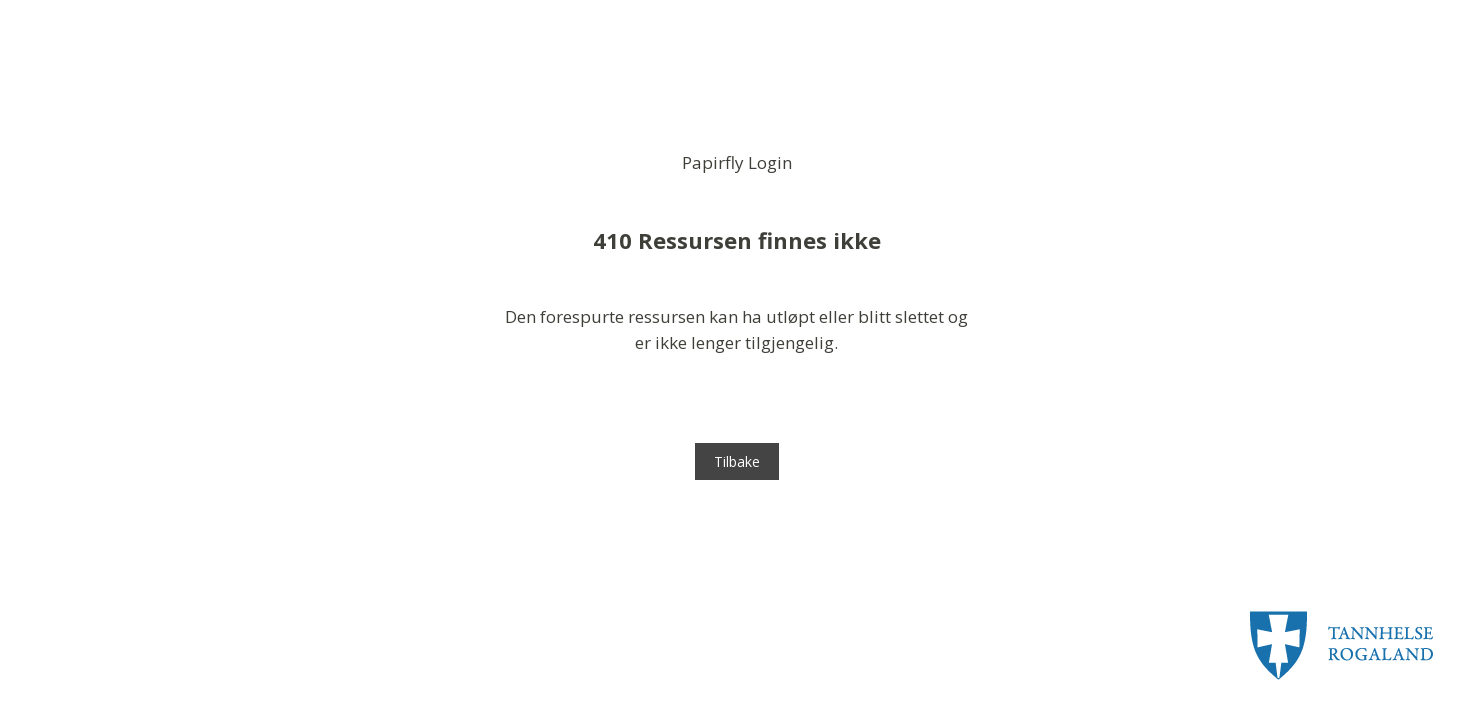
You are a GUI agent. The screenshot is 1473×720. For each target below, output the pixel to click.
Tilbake (737, 461)
